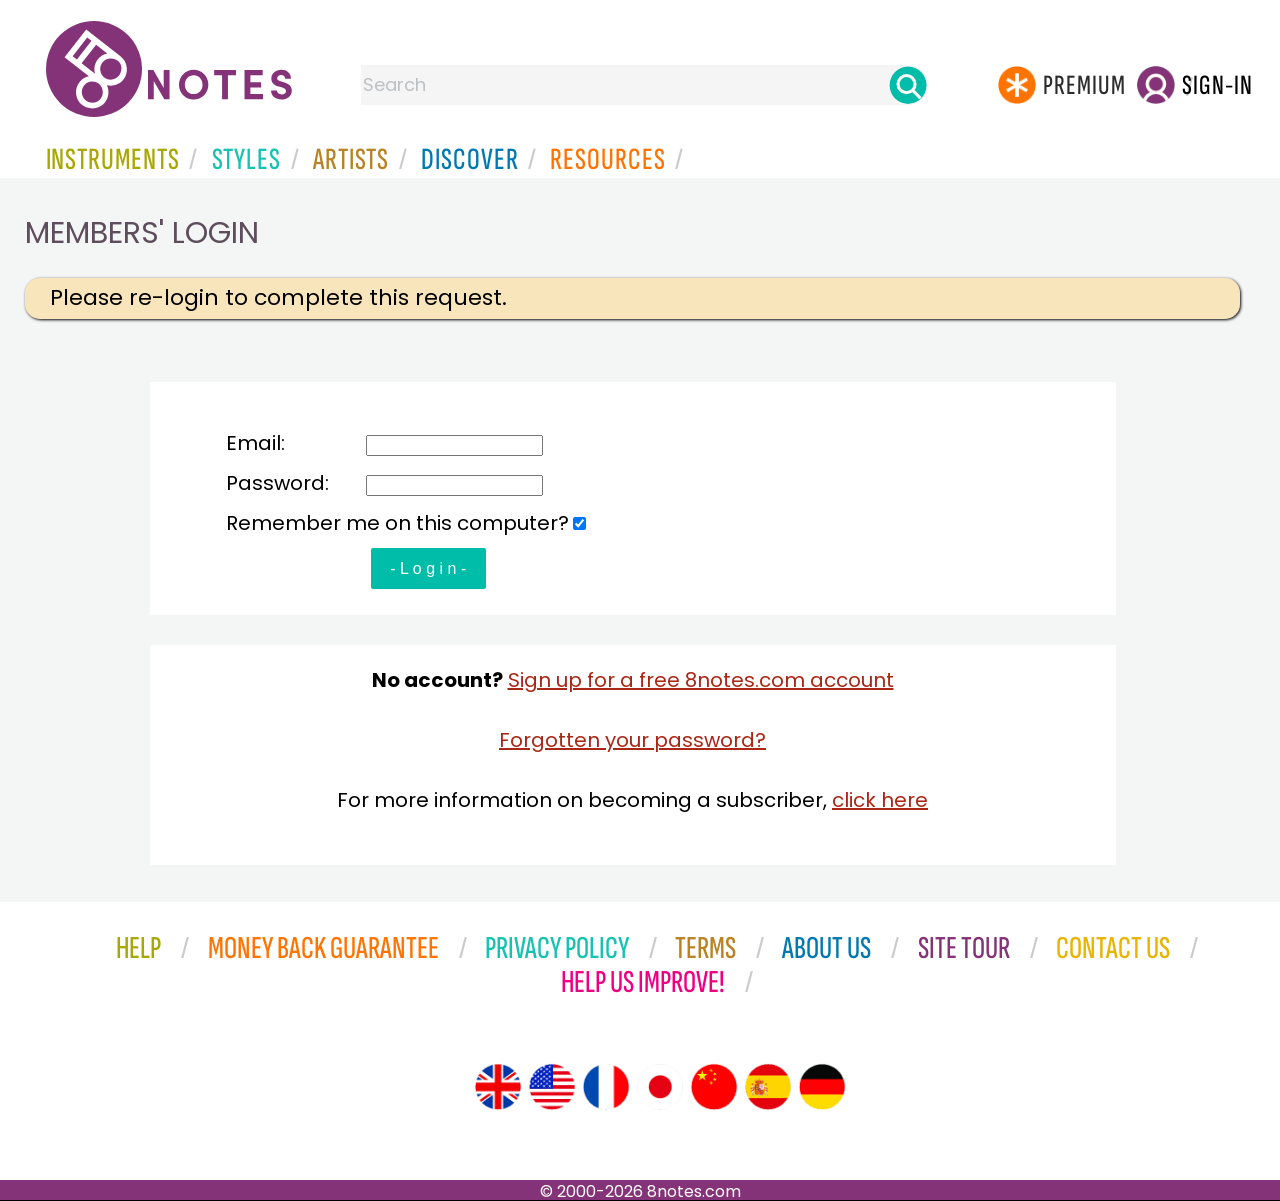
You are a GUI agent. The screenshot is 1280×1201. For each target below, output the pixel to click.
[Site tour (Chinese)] (714, 1087)
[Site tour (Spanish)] (768, 1087)
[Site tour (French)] (606, 1087)
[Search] (908, 85)
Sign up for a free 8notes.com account (701, 680)
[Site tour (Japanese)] (660, 1087)
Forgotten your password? (632, 740)
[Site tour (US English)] (552, 1087)
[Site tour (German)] (822, 1087)
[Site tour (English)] (498, 1087)
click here (880, 800)
